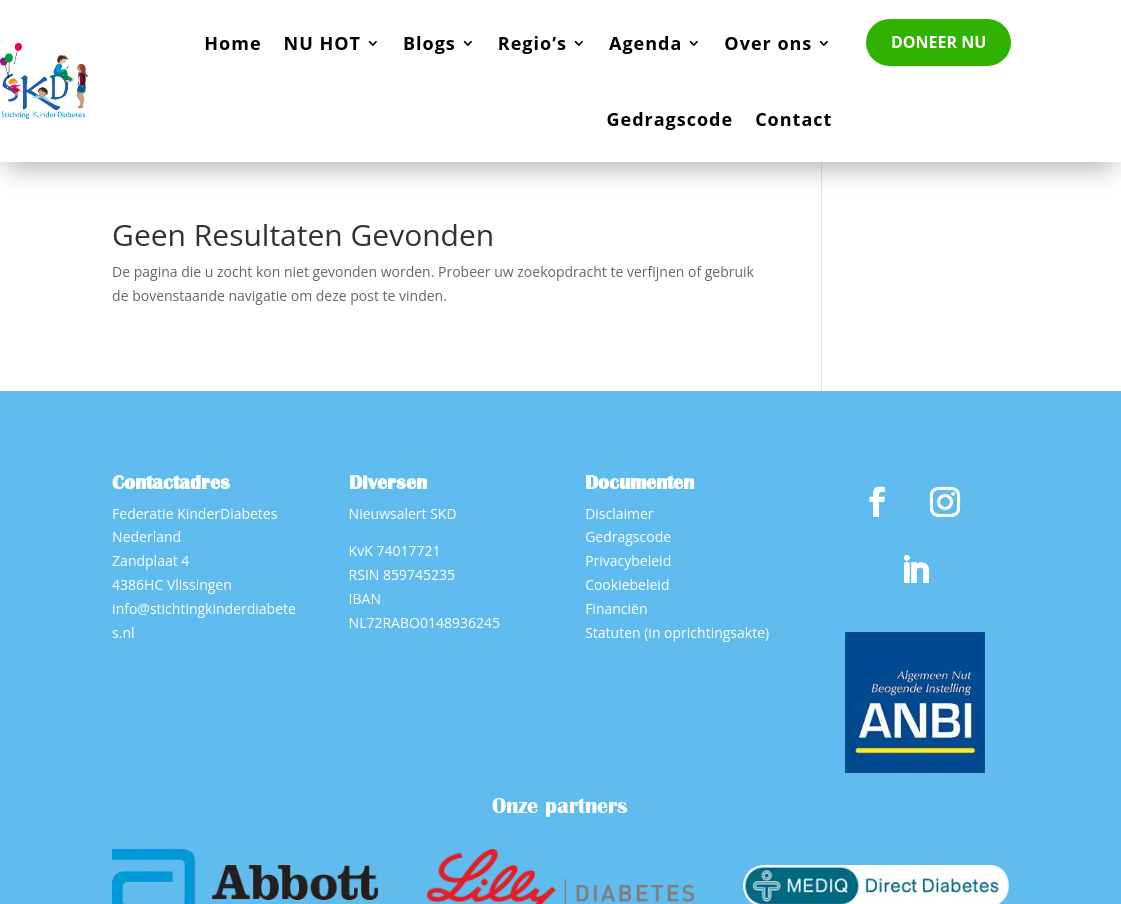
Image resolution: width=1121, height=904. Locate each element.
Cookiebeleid (627, 584)
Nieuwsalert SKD (403, 513)
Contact (793, 119)
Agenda (645, 43)
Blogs (429, 43)
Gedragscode (669, 119)
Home (232, 43)
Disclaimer (619, 513)
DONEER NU (938, 42)
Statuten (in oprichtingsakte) (677, 632)
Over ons (768, 43)
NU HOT (322, 43)
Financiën (616, 608)
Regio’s (532, 43)
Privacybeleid (628, 560)
